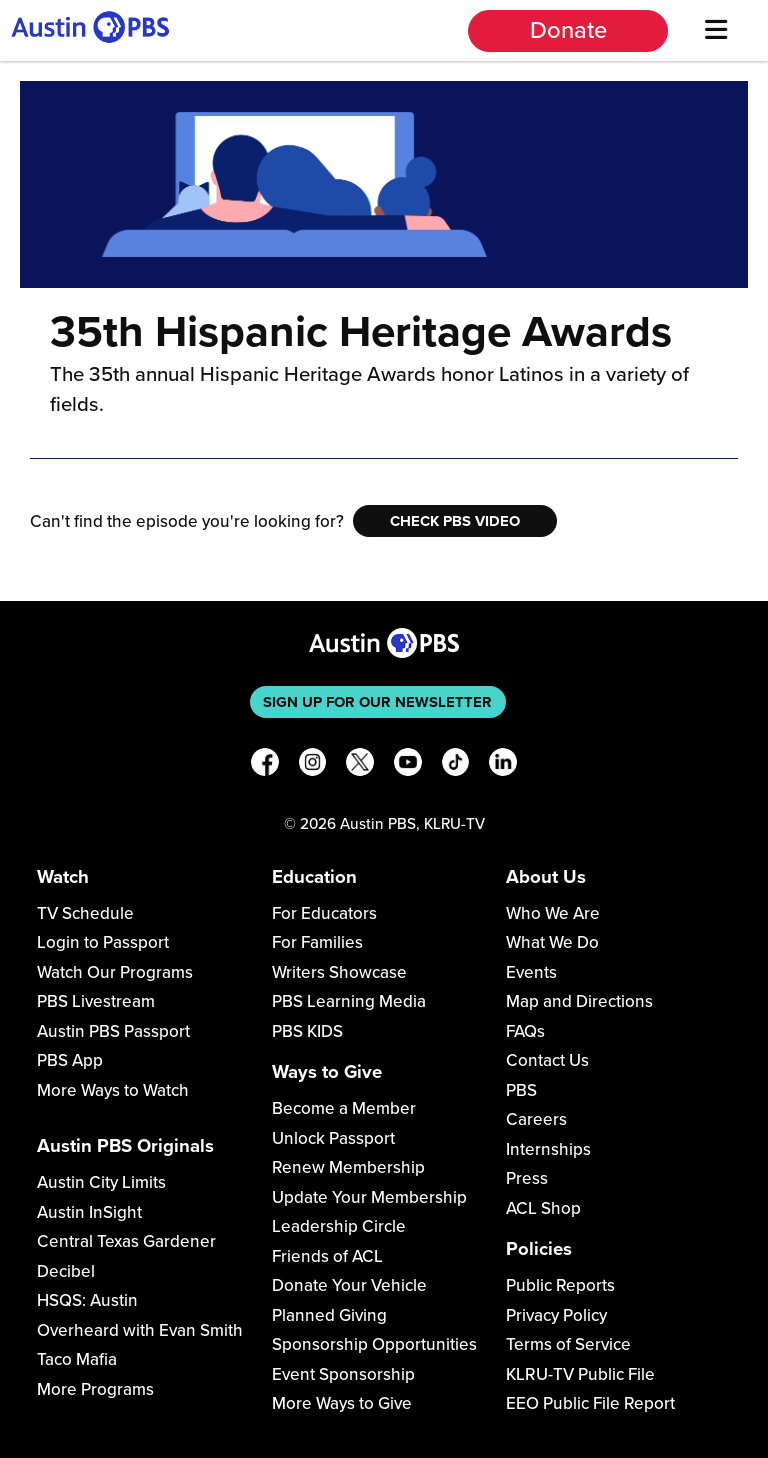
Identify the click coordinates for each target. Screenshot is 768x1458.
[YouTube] (408, 765)
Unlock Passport (333, 1138)
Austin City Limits (101, 1182)
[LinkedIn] (503, 765)
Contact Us (547, 1060)
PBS (521, 1090)
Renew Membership (348, 1167)
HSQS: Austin (87, 1300)
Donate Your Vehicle (349, 1285)
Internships (548, 1149)
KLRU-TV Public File (580, 1374)
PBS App (70, 1060)
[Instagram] (313, 765)
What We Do (552, 942)
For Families (317, 942)
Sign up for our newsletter (377, 702)
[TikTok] (456, 765)
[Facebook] (265, 765)
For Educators (324, 913)
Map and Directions (579, 1001)
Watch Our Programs (115, 972)
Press (527, 1178)
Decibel (66, 1271)
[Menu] (715, 30)
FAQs (525, 1031)
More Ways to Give (342, 1403)
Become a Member (344, 1108)
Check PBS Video (455, 521)
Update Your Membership (369, 1197)
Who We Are (553, 913)
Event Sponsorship (343, 1374)
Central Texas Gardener (126, 1241)
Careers (536, 1119)
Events (531, 972)
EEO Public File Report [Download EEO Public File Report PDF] (590, 1403)
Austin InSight (89, 1212)
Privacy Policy (556, 1315)
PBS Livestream (96, 1001)
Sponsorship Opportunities (374, 1344)
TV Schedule (85, 913)
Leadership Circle (339, 1226)
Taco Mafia (77, 1359)
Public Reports (560, 1285)
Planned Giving (329, 1315)
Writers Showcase (339, 972)
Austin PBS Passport (113, 1031)
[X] (360, 765)
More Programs (95, 1389)
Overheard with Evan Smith (140, 1330)
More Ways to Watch (113, 1090)
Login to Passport (103, 942)
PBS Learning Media (349, 1001)
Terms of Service (568, 1344)
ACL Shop (543, 1208)
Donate (568, 30)
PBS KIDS (307, 1031)
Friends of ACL (327, 1256)
